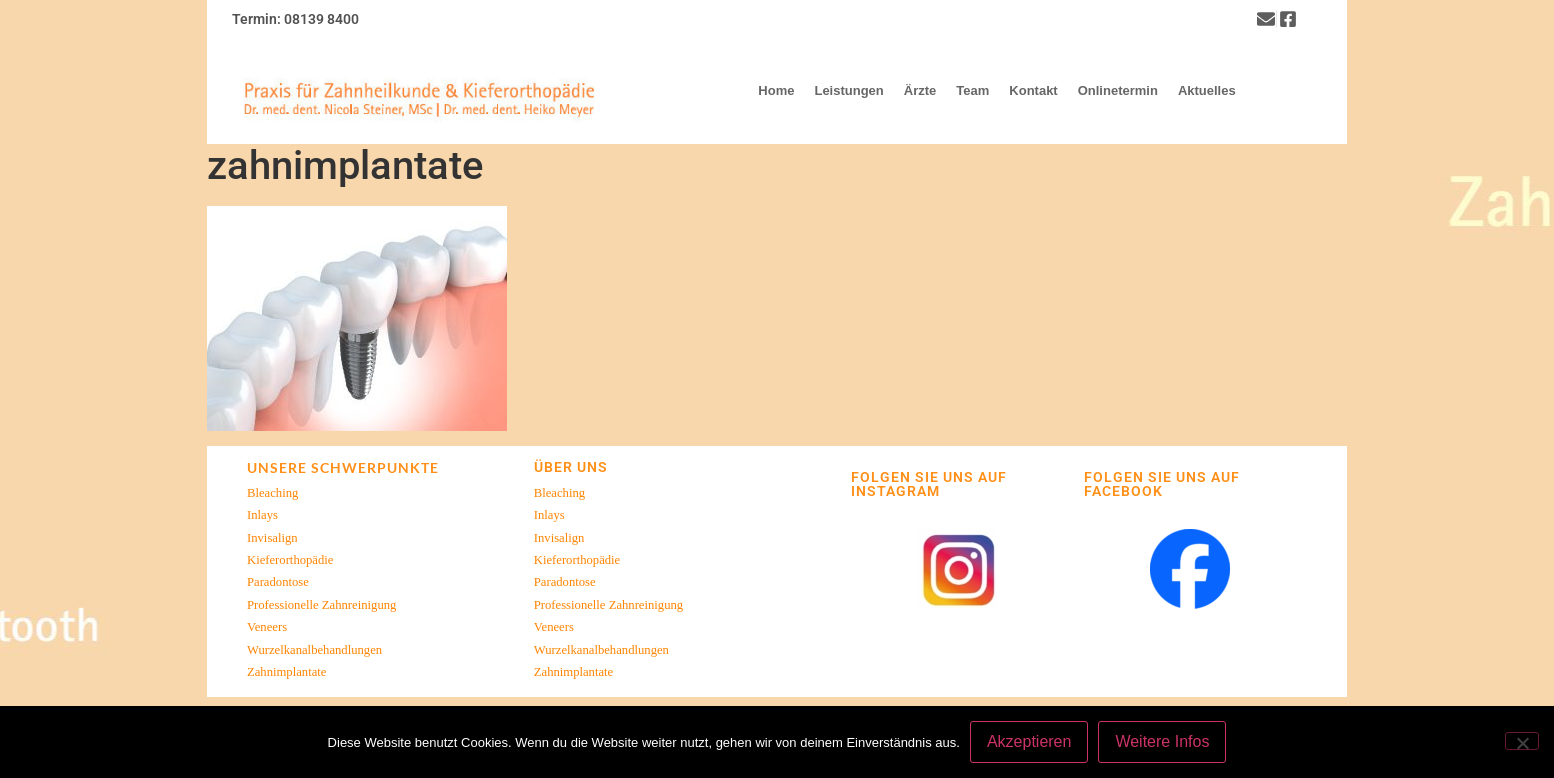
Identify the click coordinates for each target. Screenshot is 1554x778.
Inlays (262, 515)
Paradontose (278, 582)
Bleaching (272, 493)
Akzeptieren (1029, 741)
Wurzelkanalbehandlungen (314, 650)
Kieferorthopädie (290, 560)
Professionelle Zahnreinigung (321, 605)
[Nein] (1522, 741)
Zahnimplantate (286, 672)
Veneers (267, 627)
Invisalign (272, 538)
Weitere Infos (1162, 741)
